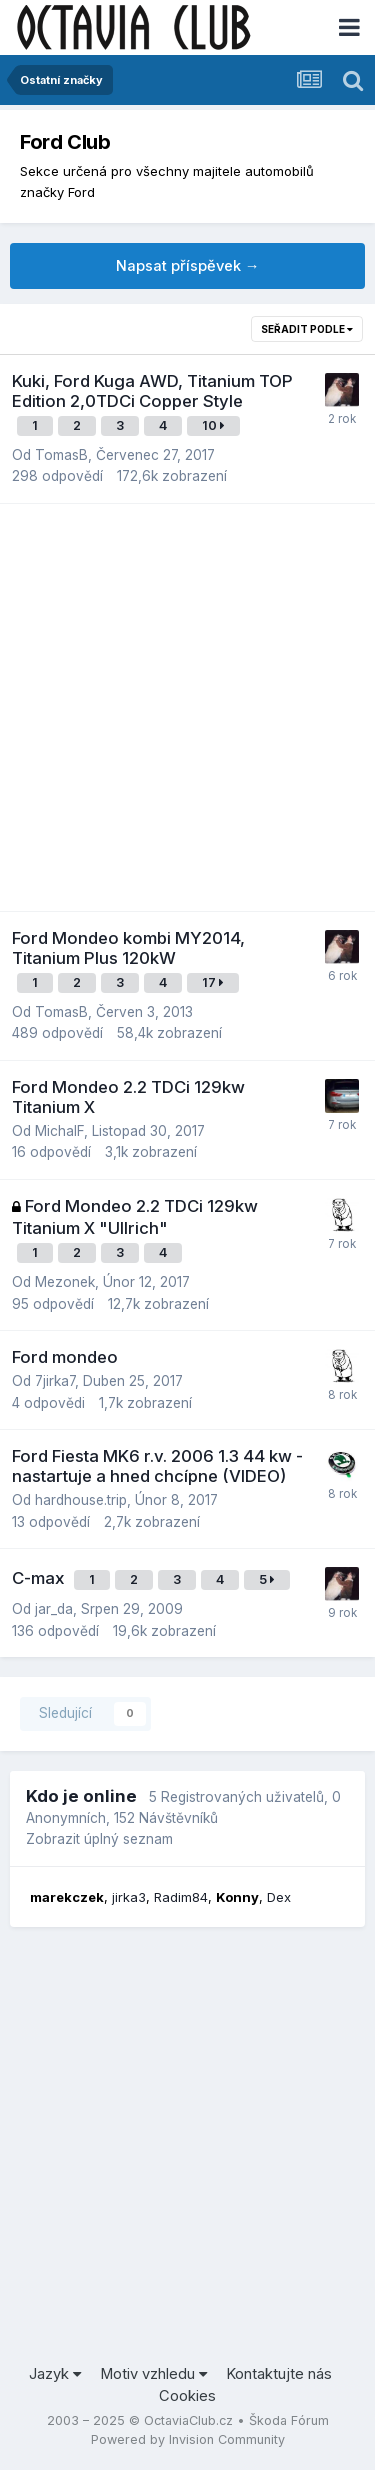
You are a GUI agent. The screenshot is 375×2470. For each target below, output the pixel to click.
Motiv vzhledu (153, 2374)
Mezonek (65, 1282)
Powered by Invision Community (188, 2439)
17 (213, 982)
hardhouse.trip (81, 1500)
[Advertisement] (187, 707)
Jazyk (55, 2374)
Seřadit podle (307, 329)
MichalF (59, 1131)
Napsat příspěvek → (188, 266)
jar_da (54, 1609)
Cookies (187, 2396)
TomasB (61, 455)
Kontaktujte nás (279, 2374)
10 (213, 425)
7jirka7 (55, 1381)
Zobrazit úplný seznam (99, 1839)
